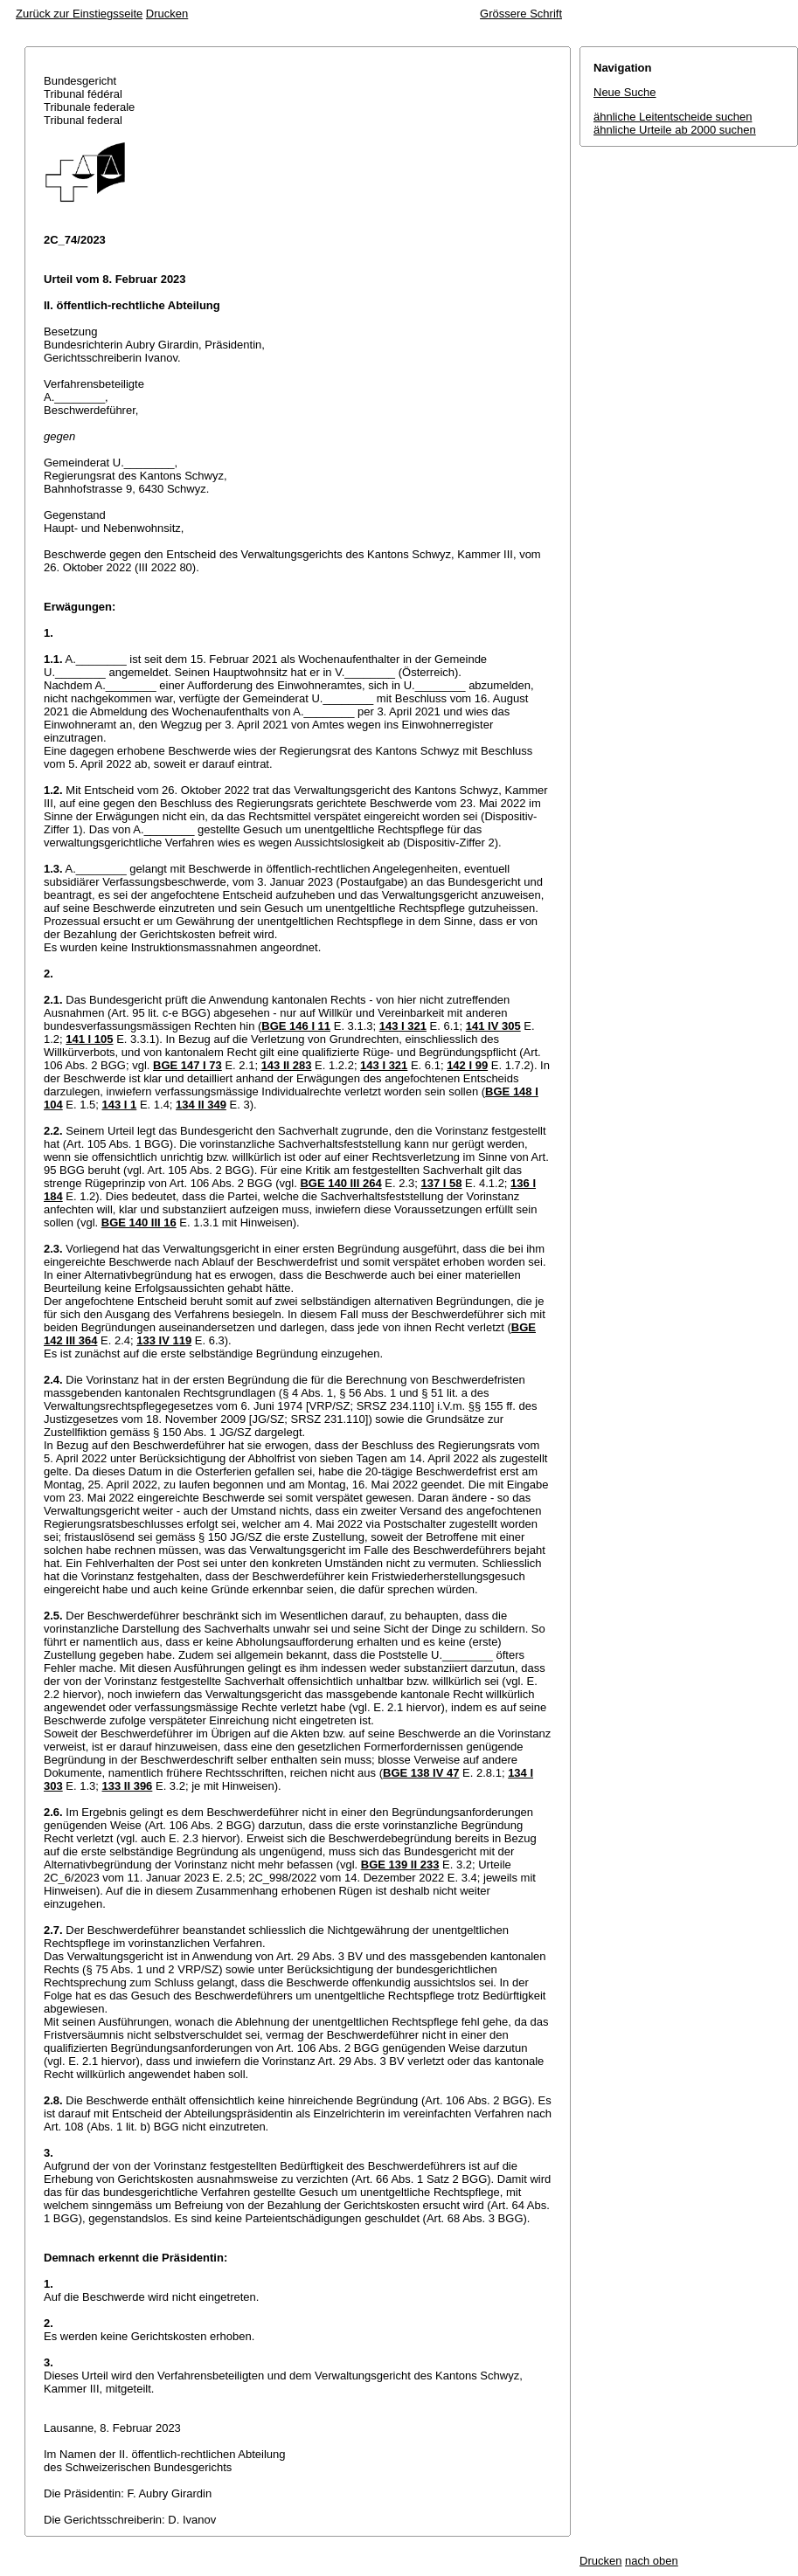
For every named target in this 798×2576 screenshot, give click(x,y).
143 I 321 (403, 1025)
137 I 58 (440, 1183)
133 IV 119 (163, 1340)
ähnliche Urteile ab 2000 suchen (674, 129)
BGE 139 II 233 (400, 1864)
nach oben (651, 2560)
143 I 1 (119, 1104)
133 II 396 (127, 1785)
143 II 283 (286, 1065)
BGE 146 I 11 (295, 1025)
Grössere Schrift (521, 13)
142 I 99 (467, 1065)
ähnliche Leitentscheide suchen (672, 116)
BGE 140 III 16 (139, 1222)
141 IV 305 (493, 1025)
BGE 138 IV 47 (421, 1772)
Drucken (167, 13)
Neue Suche (624, 92)
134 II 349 (201, 1104)
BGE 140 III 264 (340, 1183)
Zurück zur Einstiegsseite (79, 13)
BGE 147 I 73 (187, 1065)
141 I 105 (89, 1039)
